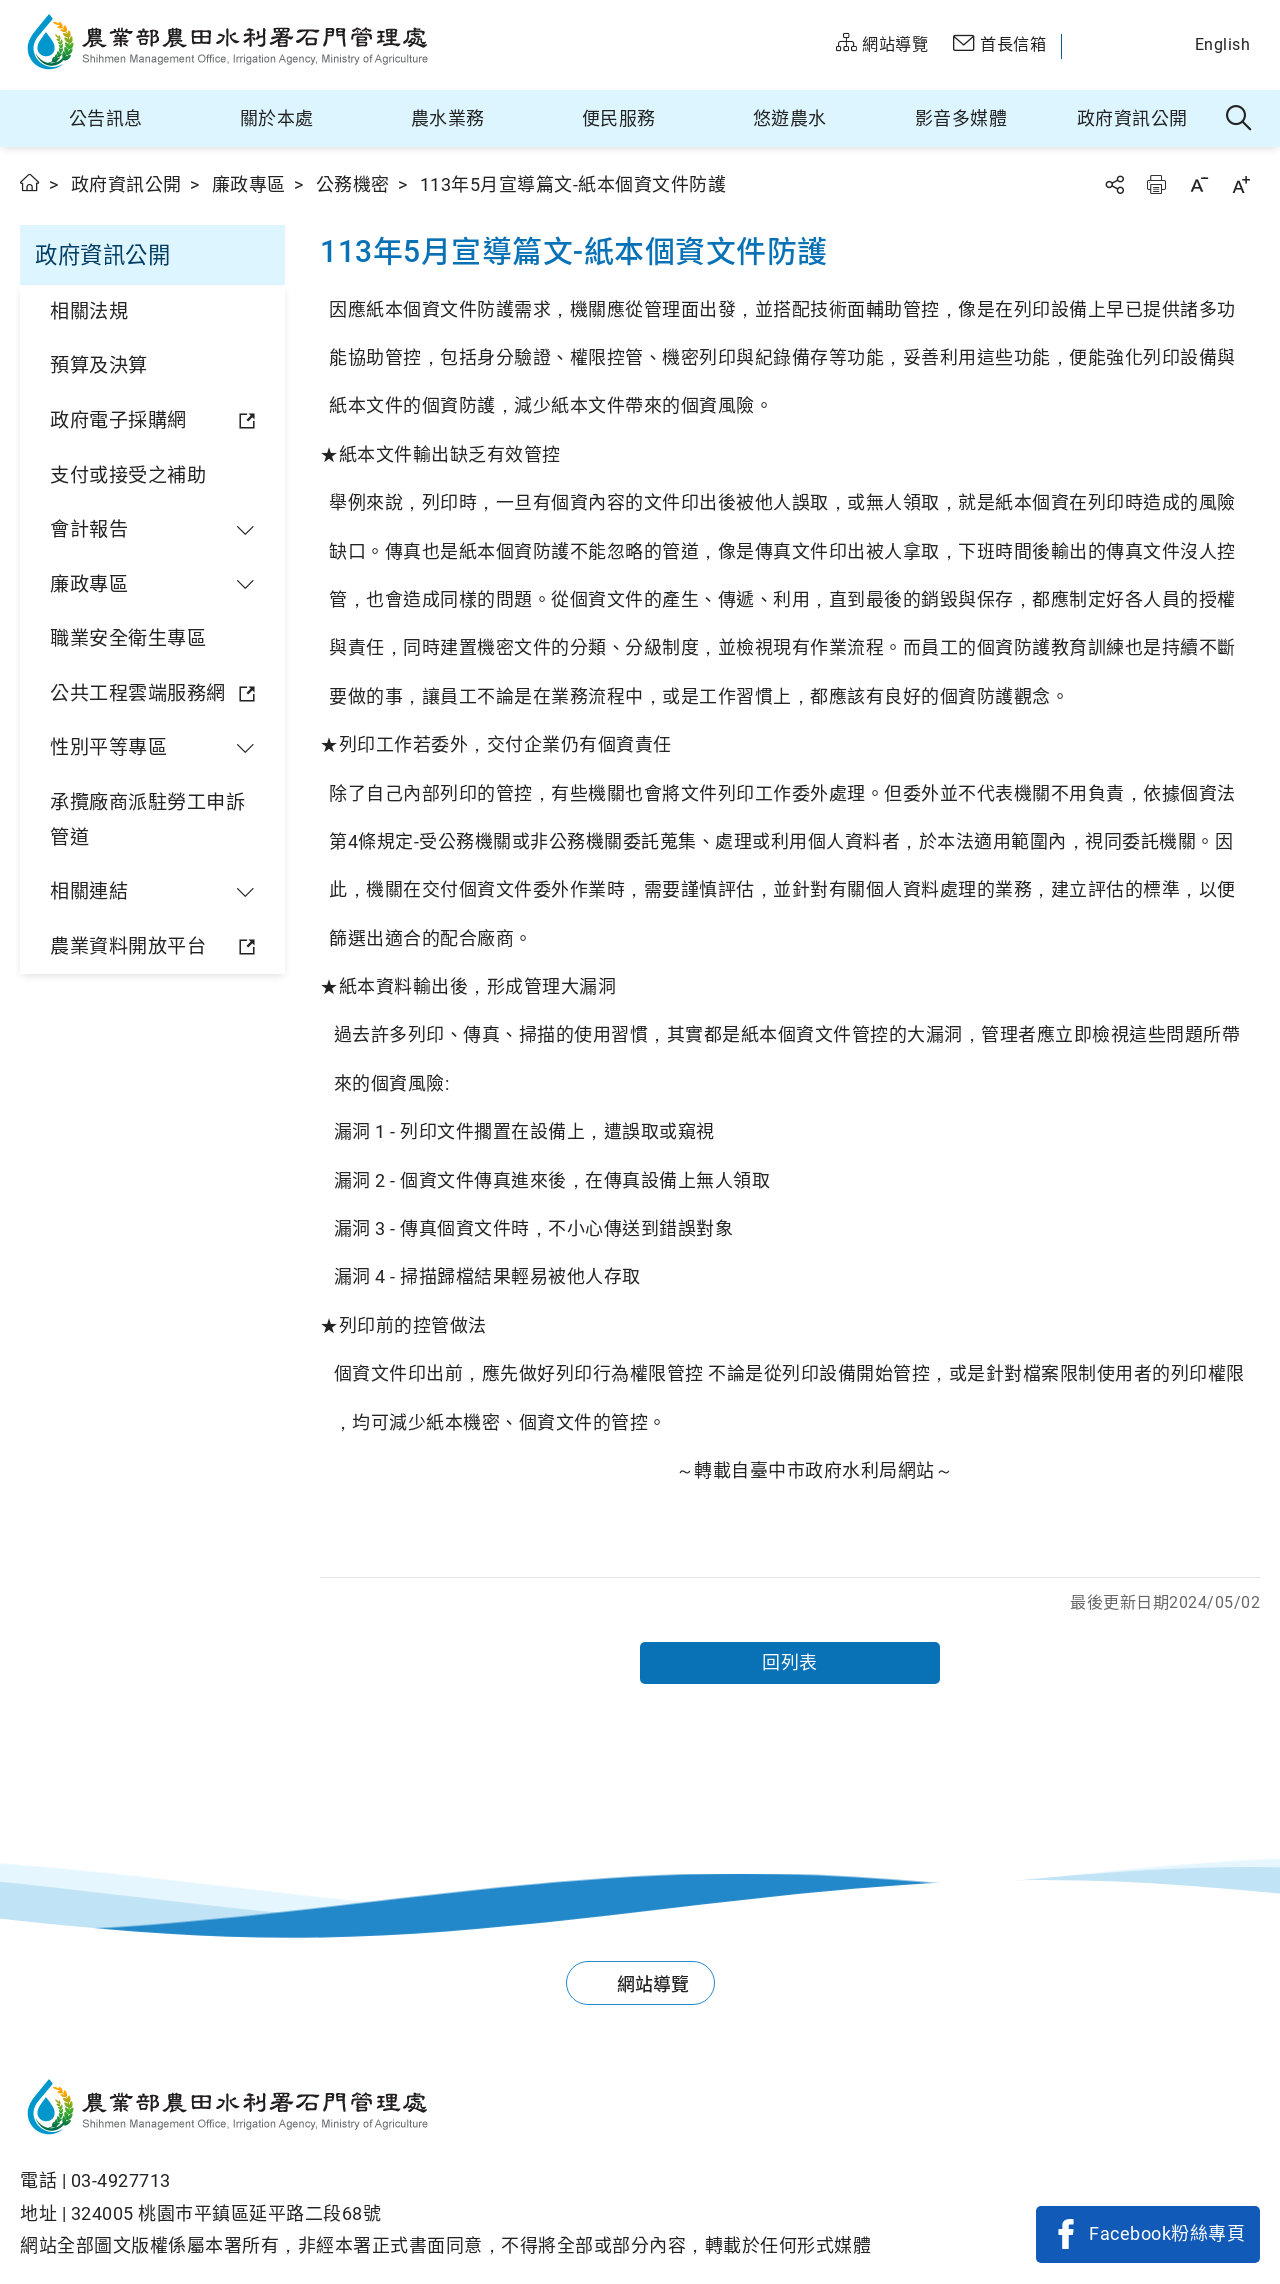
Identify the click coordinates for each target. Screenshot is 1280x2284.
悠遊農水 (790, 118)
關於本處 (277, 118)
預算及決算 (99, 365)
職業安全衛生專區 (128, 638)
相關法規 (89, 311)
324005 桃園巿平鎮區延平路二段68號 (226, 2213)
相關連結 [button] (89, 891)
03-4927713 (121, 2180)
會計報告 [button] (89, 529)
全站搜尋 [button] (1239, 119)
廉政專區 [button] (89, 584)
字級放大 (1241, 184)
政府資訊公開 (1132, 118)
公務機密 (353, 184)
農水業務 (448, 118)
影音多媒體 (961, 118)
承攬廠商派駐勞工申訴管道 (147, 820)
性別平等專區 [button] (108, 747)
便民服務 (619, 118)
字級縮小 (1199, 184)
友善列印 (1156, 184)
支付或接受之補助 (128, 475)
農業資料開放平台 (128, 946)
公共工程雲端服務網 (138, 693)
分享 (1114, 184)
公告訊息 (106, 118)
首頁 (30, 182)
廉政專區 (249, 184)
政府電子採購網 (118, 420)
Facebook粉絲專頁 (1167, 2233)
